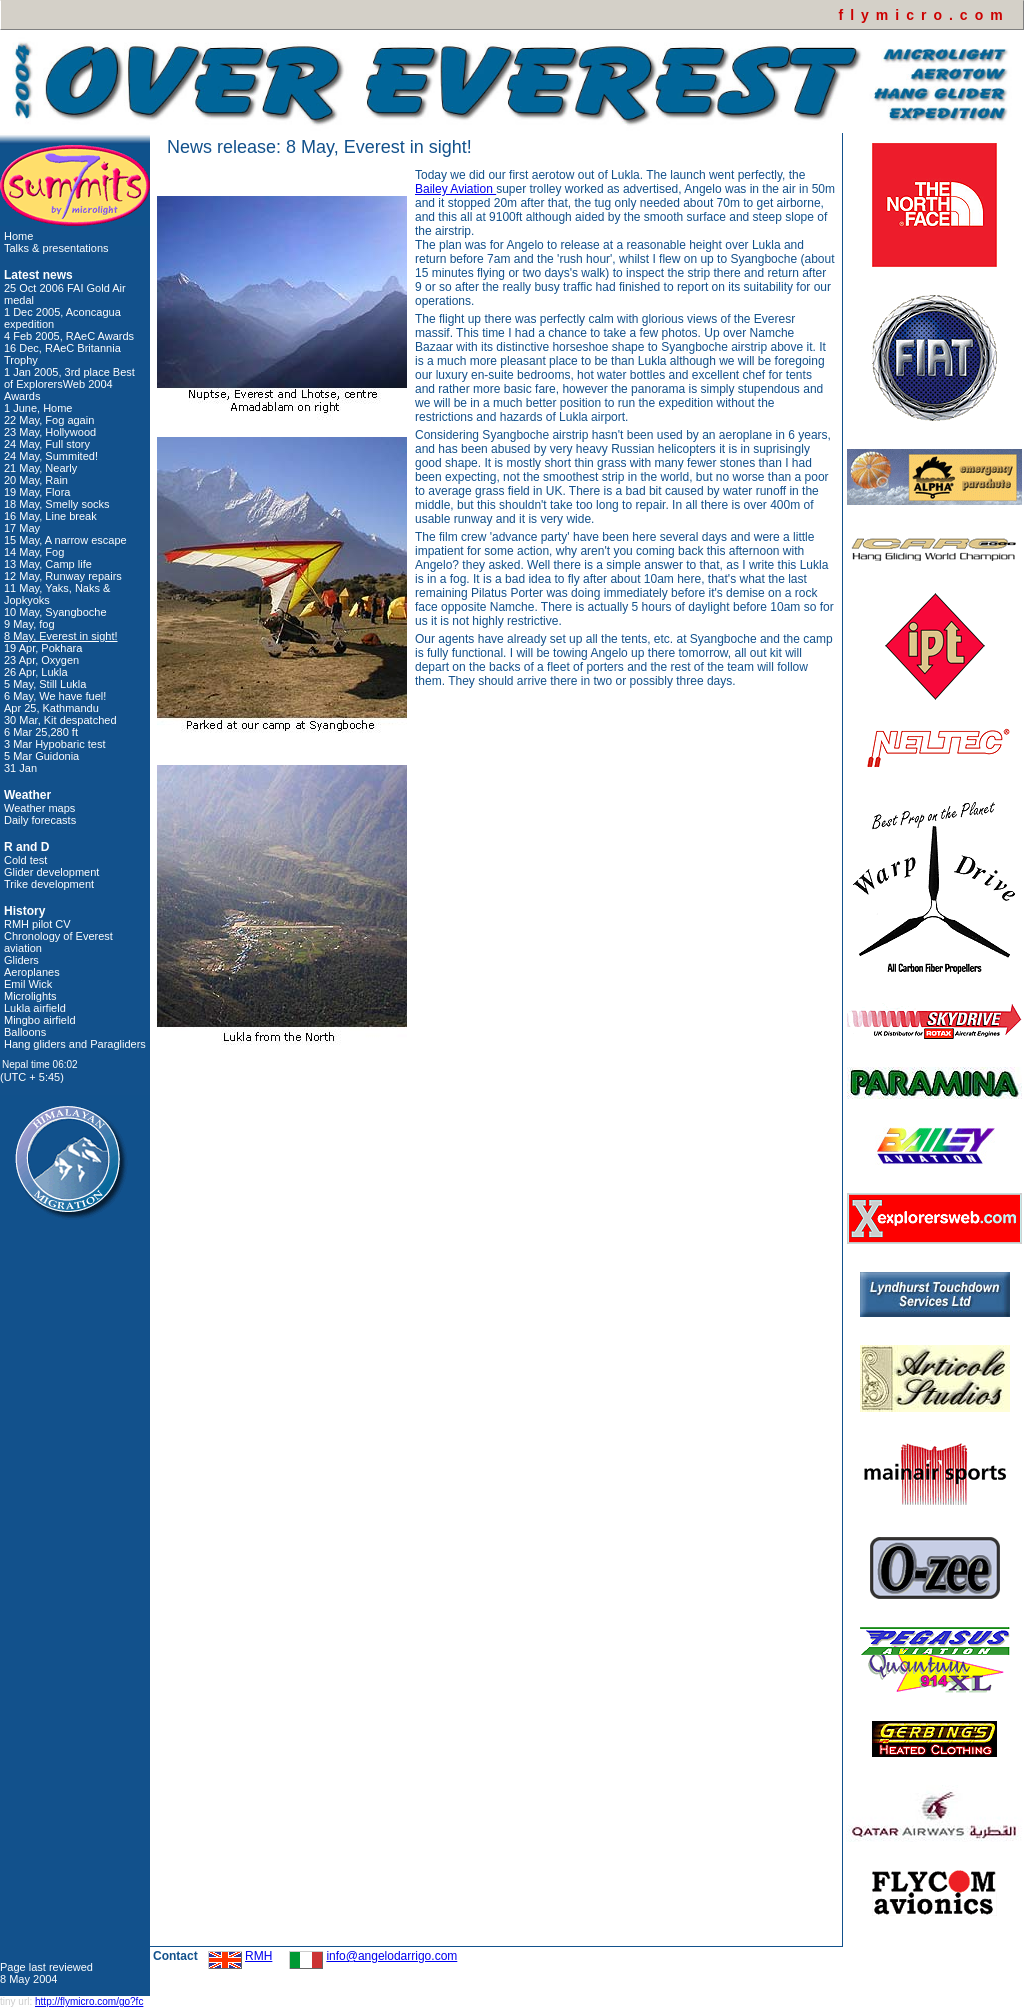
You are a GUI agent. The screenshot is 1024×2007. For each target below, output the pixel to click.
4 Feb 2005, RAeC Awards (69, 336)
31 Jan (20, 768)
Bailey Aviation (455, 189)
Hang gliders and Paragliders (75, 1044)
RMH (258, 1956)
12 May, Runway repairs (63, 576)
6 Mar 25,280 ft (41, 732)
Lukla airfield (35, 1008)
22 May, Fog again (49, 420)
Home (18, 236)
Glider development (51, 872)
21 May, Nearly (40, 468)
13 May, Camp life (48, 564)
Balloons (25, 1032)
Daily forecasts (40, 820)
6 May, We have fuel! (55, 696)
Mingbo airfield (40, 1020)
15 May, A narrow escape (65, 540)
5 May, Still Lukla (45, 684)
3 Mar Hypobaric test (54, 744)
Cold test (25, 860)
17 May (22, 528)
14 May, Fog (34, 552)
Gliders (21, 960)
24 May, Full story (47, 444)
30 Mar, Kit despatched (60, 720)
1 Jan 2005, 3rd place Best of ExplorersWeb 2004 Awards (69, 384)
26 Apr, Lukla (36, 672)
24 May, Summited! (51, 456)
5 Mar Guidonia (41, 756)
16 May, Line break (50, 516)
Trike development (49, 884)
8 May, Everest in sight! (61, 636)
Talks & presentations (56, 248)
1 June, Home (38, 408)
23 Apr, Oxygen (41, 660)
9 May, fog (29, 624)
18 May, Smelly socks (57, 504)
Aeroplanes (32, 972)
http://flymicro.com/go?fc (89, 2001)
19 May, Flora (37, 492)
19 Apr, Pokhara (43, 648)
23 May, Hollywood (50, 432)
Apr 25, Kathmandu (51, 708)
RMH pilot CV (37, 924)
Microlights (30, 996)
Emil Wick (28, 984)
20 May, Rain (36, 480)
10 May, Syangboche (55, 612)
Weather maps (39, 808)
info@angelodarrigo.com (391, 1956)
